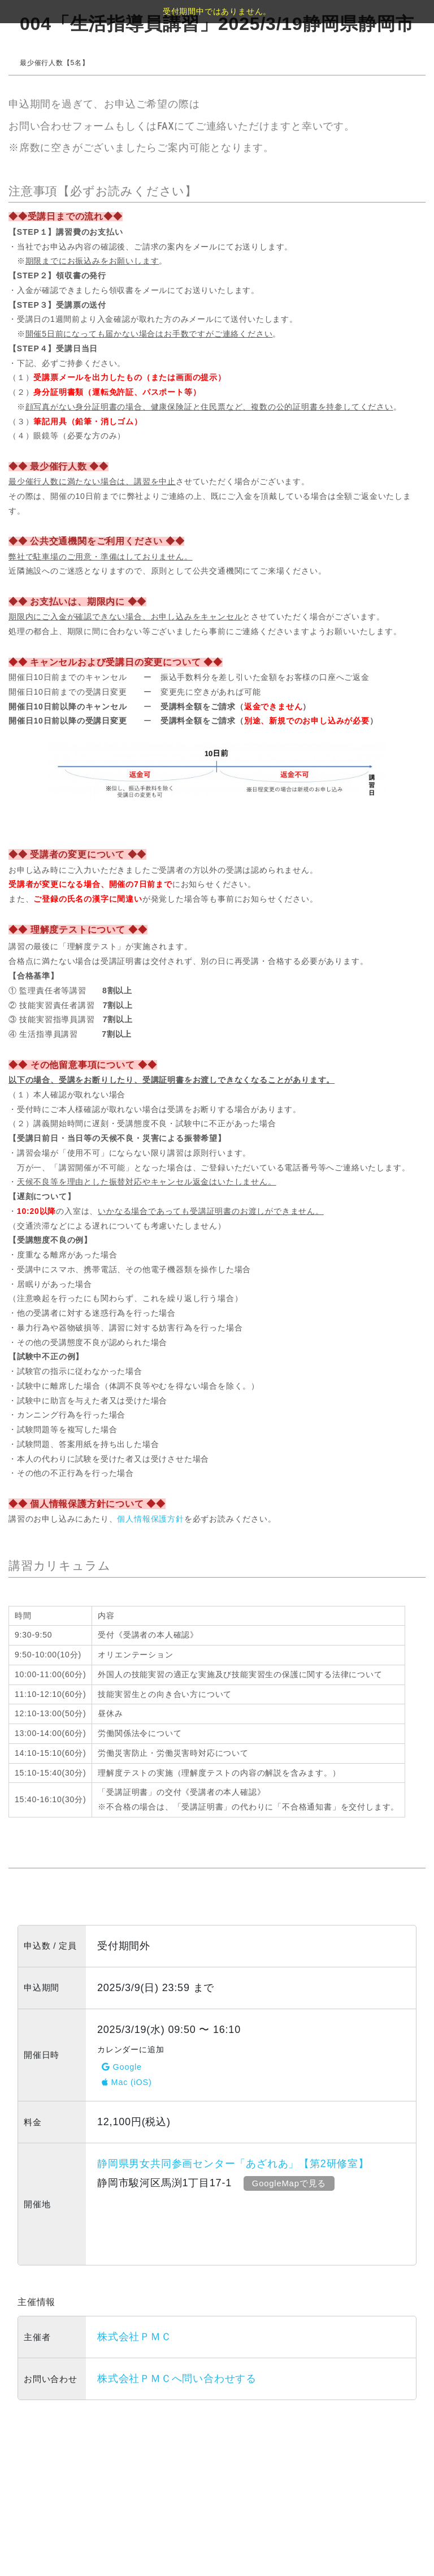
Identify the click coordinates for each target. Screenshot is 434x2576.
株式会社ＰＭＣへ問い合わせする (177, 2378)
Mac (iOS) (127, 2082)
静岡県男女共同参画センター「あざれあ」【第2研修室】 (233, 2163)
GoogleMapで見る (289, 2183)
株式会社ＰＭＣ (134, 2336)
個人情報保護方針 (150, 1518)
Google (122, 2066)
